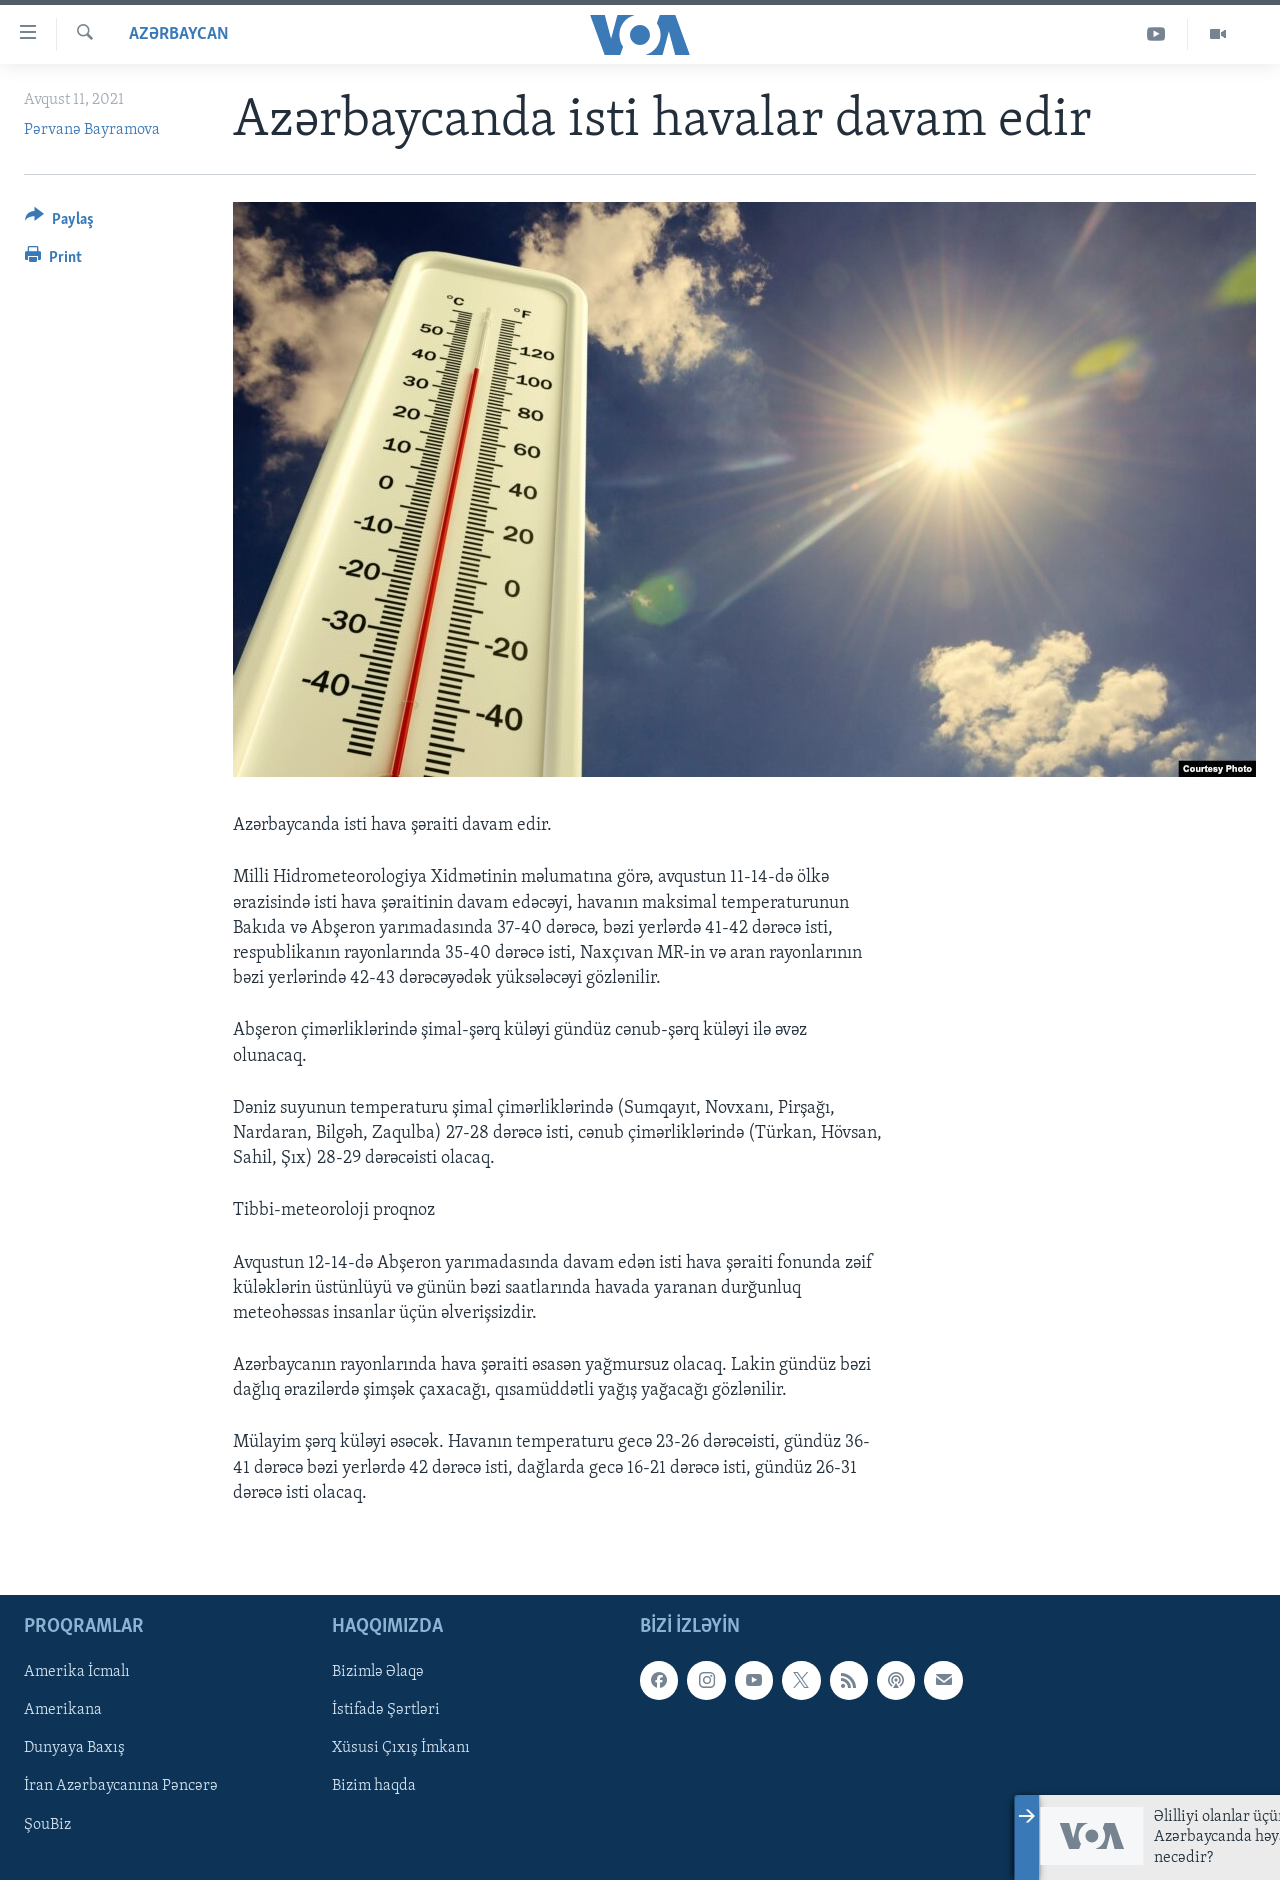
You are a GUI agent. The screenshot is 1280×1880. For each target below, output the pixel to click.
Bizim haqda (374, 1787)
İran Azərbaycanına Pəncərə (121, 1787)
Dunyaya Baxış (74, 1748)
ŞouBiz (47, 1825)
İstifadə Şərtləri (386, 1710)
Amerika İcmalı (77, 1672)
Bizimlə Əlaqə (378, 1672)
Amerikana (63, 1710)
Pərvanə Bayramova (92, 130)
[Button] (59, 222)
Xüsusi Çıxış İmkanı (401, 1748)
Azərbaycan (179, 34)
